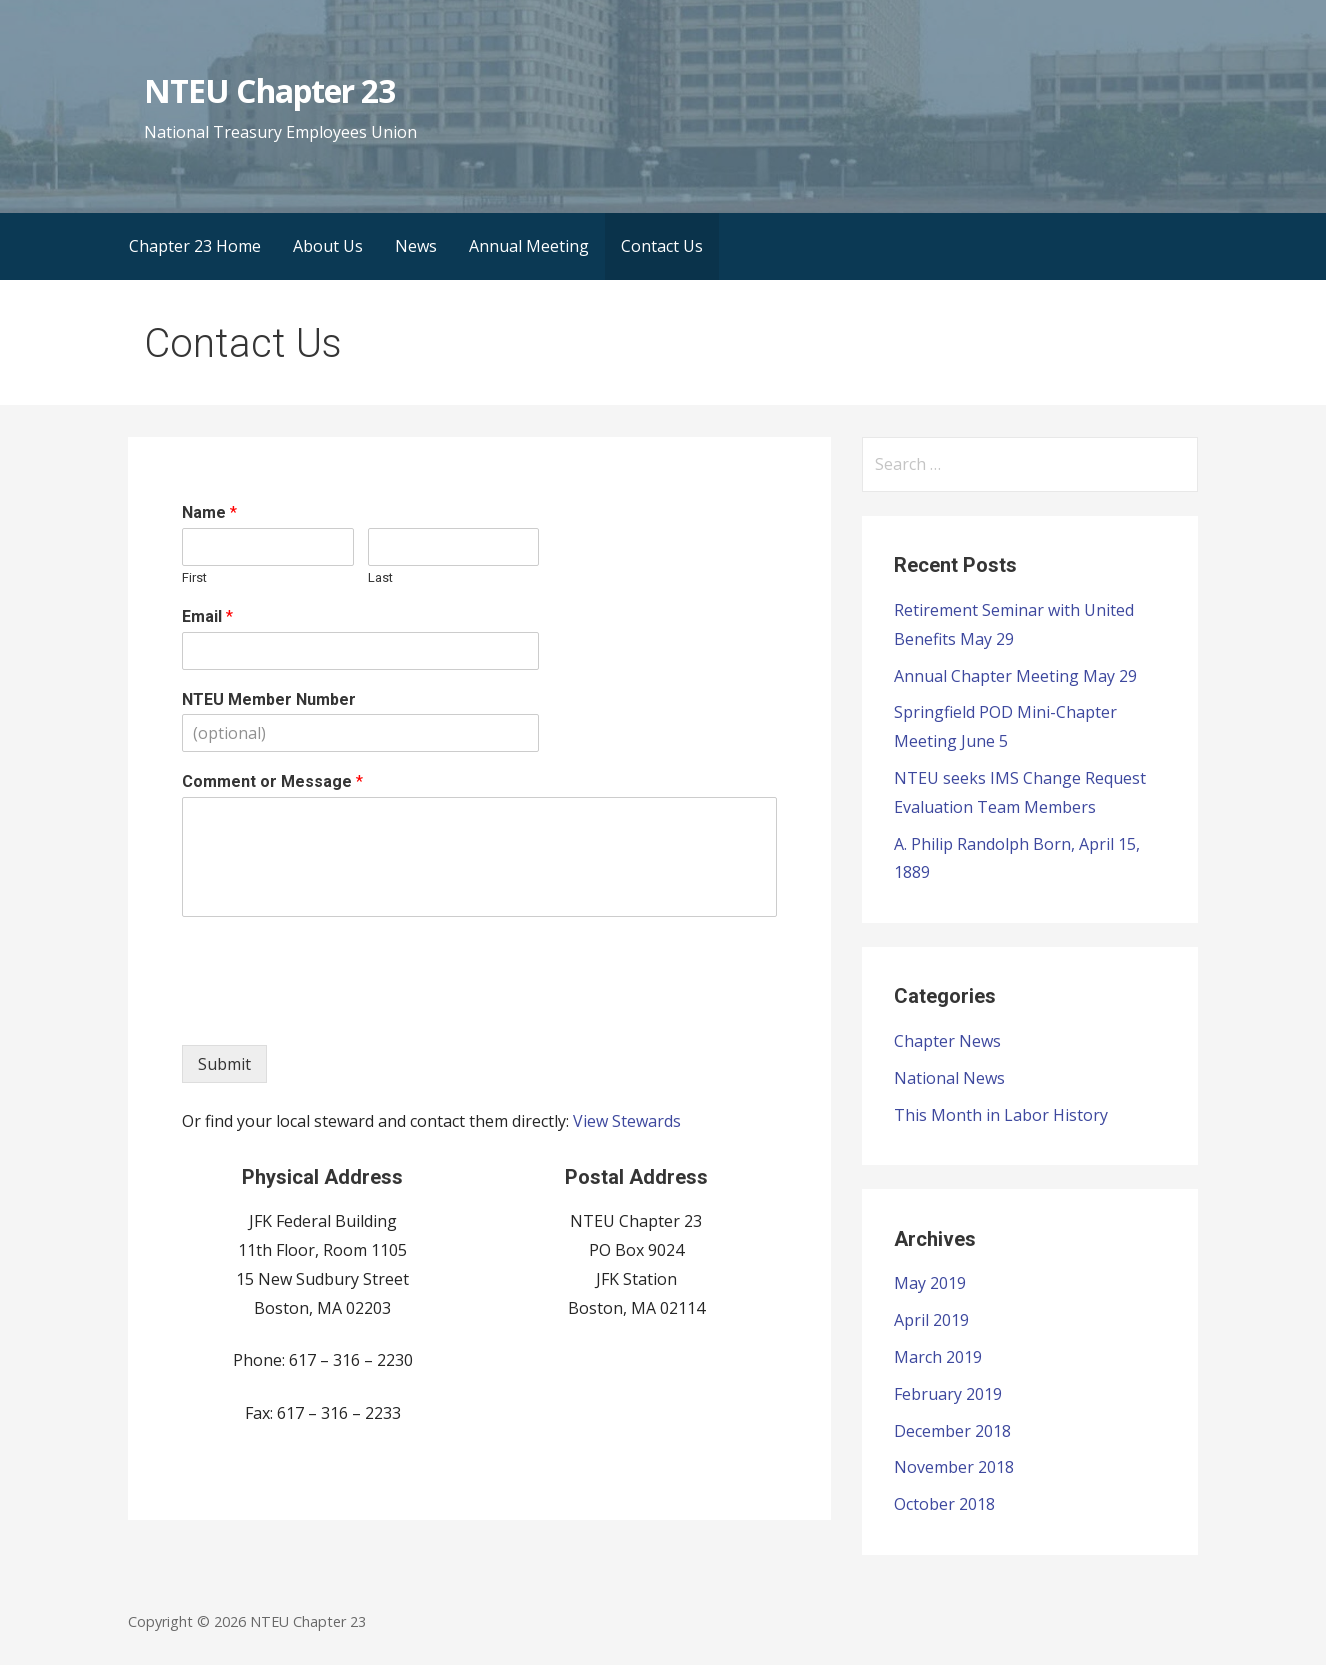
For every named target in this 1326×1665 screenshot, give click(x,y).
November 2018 (954, 1467)
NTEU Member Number (269, 699)
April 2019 (931, 1320)
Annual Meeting (529, 246)
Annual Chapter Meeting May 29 (1015, 676)
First (194, 577)
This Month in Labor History (1001, 1115)
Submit (224, 1064)
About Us (328, 246)
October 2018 (944, 1504)
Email (207, 616)
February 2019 (948, 1394)
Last (380, 577)
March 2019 (938, 1357)
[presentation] (334, 1012)
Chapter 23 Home (195, 246)
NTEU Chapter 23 (269, 90)
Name (209, 512)
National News (949, 1078)
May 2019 (930, 1283)
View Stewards (627, 1121)
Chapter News (947, 1041)
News (416, 246)
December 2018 (952, 1431)
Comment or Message (272, 781)
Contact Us (662, 246)
